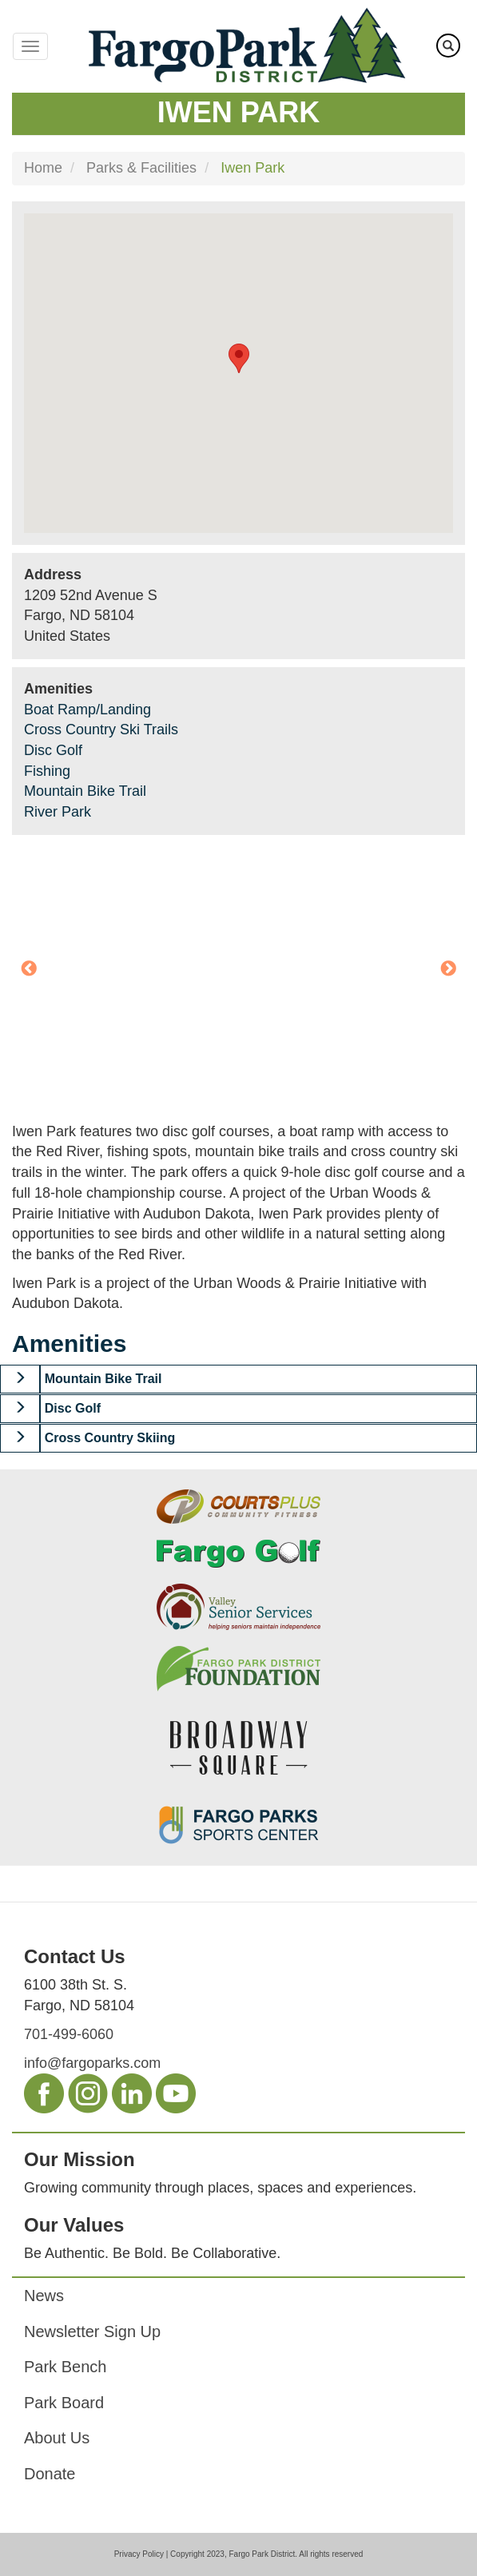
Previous (29, 969)
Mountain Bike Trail (85, 791)
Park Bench (65, 2366)
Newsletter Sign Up (92, 2331)
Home (43, 168)
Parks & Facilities (141, 168)
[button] (20, 1379)
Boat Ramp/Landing (87, 710)
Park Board (64, 2402)
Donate (50, 2474)
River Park (57, 812)
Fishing (47, 771)
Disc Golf (53, 750)
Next (448, 969)
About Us (56, 2438)
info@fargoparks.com (92, 2063)
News (44, 2295)
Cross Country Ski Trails (101, 729)
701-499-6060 (68, 2034)
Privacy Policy (139, 2554)
